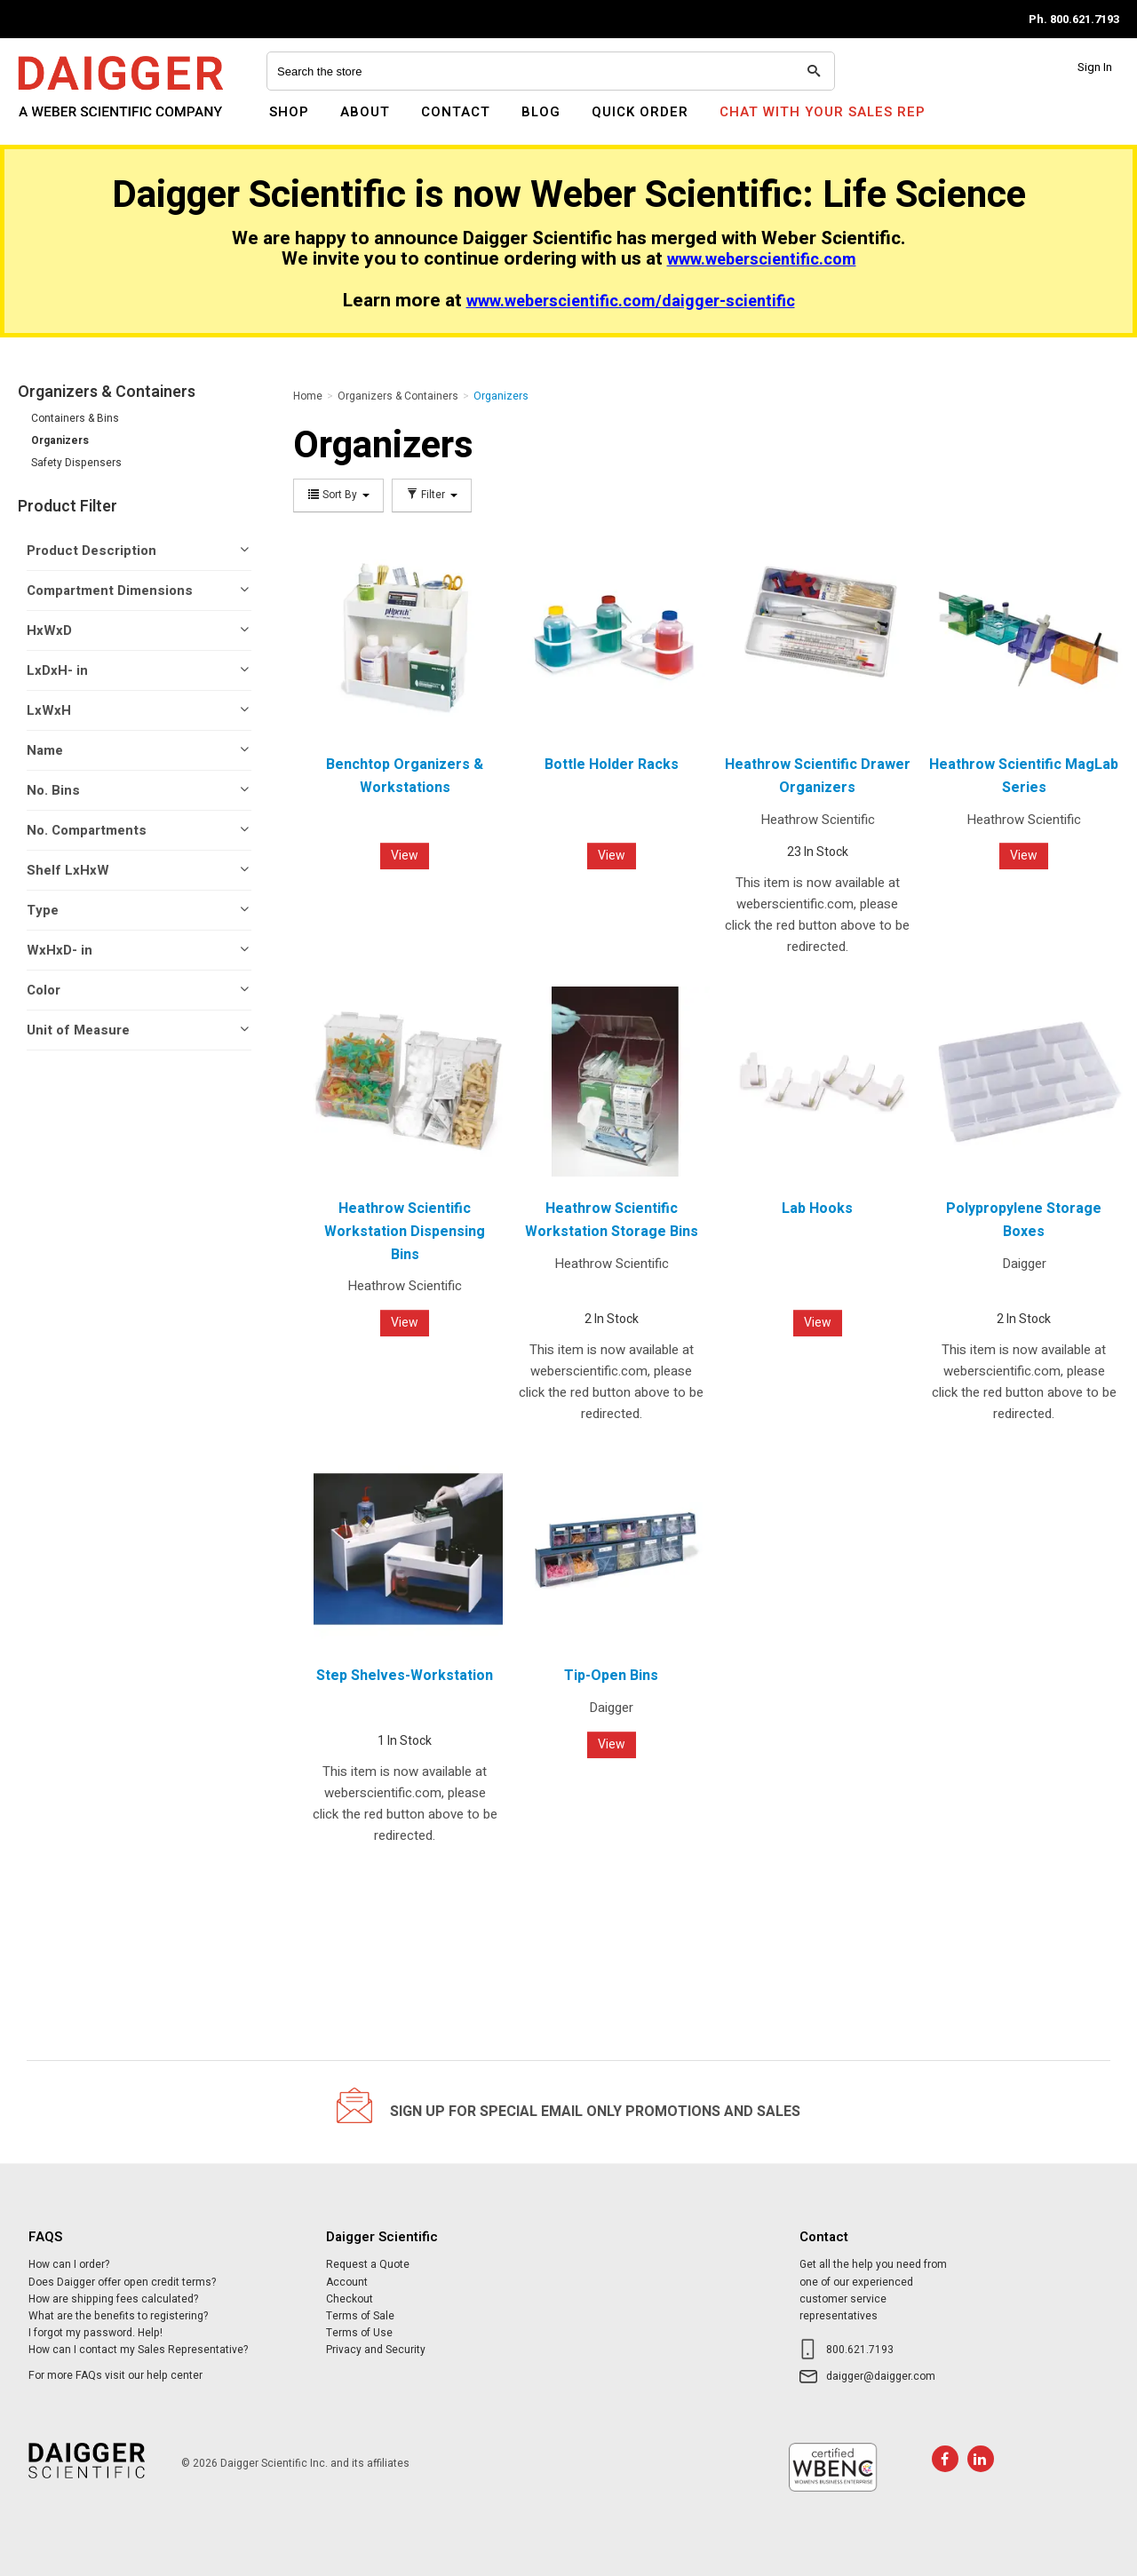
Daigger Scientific (66, 122)
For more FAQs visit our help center (115, 2375)
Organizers (60, 440)
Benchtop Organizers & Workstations (404, 776)
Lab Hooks (817, 1208)
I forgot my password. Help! (95, 2333)
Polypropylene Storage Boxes (1023, 1220)
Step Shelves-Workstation (404, 1675)
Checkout (349, 2299)
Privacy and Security (375, 2350)
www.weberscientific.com (761, 260)
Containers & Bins (75, 418)
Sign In (1094, 67)
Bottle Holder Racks (612, 764)
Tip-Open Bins (611, 1675)
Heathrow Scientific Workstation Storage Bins (611, 1220)
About (365, 112)
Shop (289, 112)
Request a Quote (367, 2264)
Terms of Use (359, 2333)
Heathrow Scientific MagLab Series (1023, 776)
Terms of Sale (360, 2316)
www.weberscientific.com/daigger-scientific (630, 301)
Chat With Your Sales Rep (823, 112)
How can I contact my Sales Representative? (138, 2350)
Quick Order (640, 112)
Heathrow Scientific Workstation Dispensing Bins (404, 1231)
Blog (541, 112)
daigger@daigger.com (880, 2376)
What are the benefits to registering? (118, 2316)
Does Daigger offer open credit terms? (122, 2282)
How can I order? (68, 2264)
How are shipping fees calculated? (113, 2299)
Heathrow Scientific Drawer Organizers (817, 776)
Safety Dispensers (76, 463)
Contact (455, 112)
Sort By (338, 495)
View (404, 855)
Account (347, 2282)
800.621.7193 (860, 2350)
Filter (431, 495)
